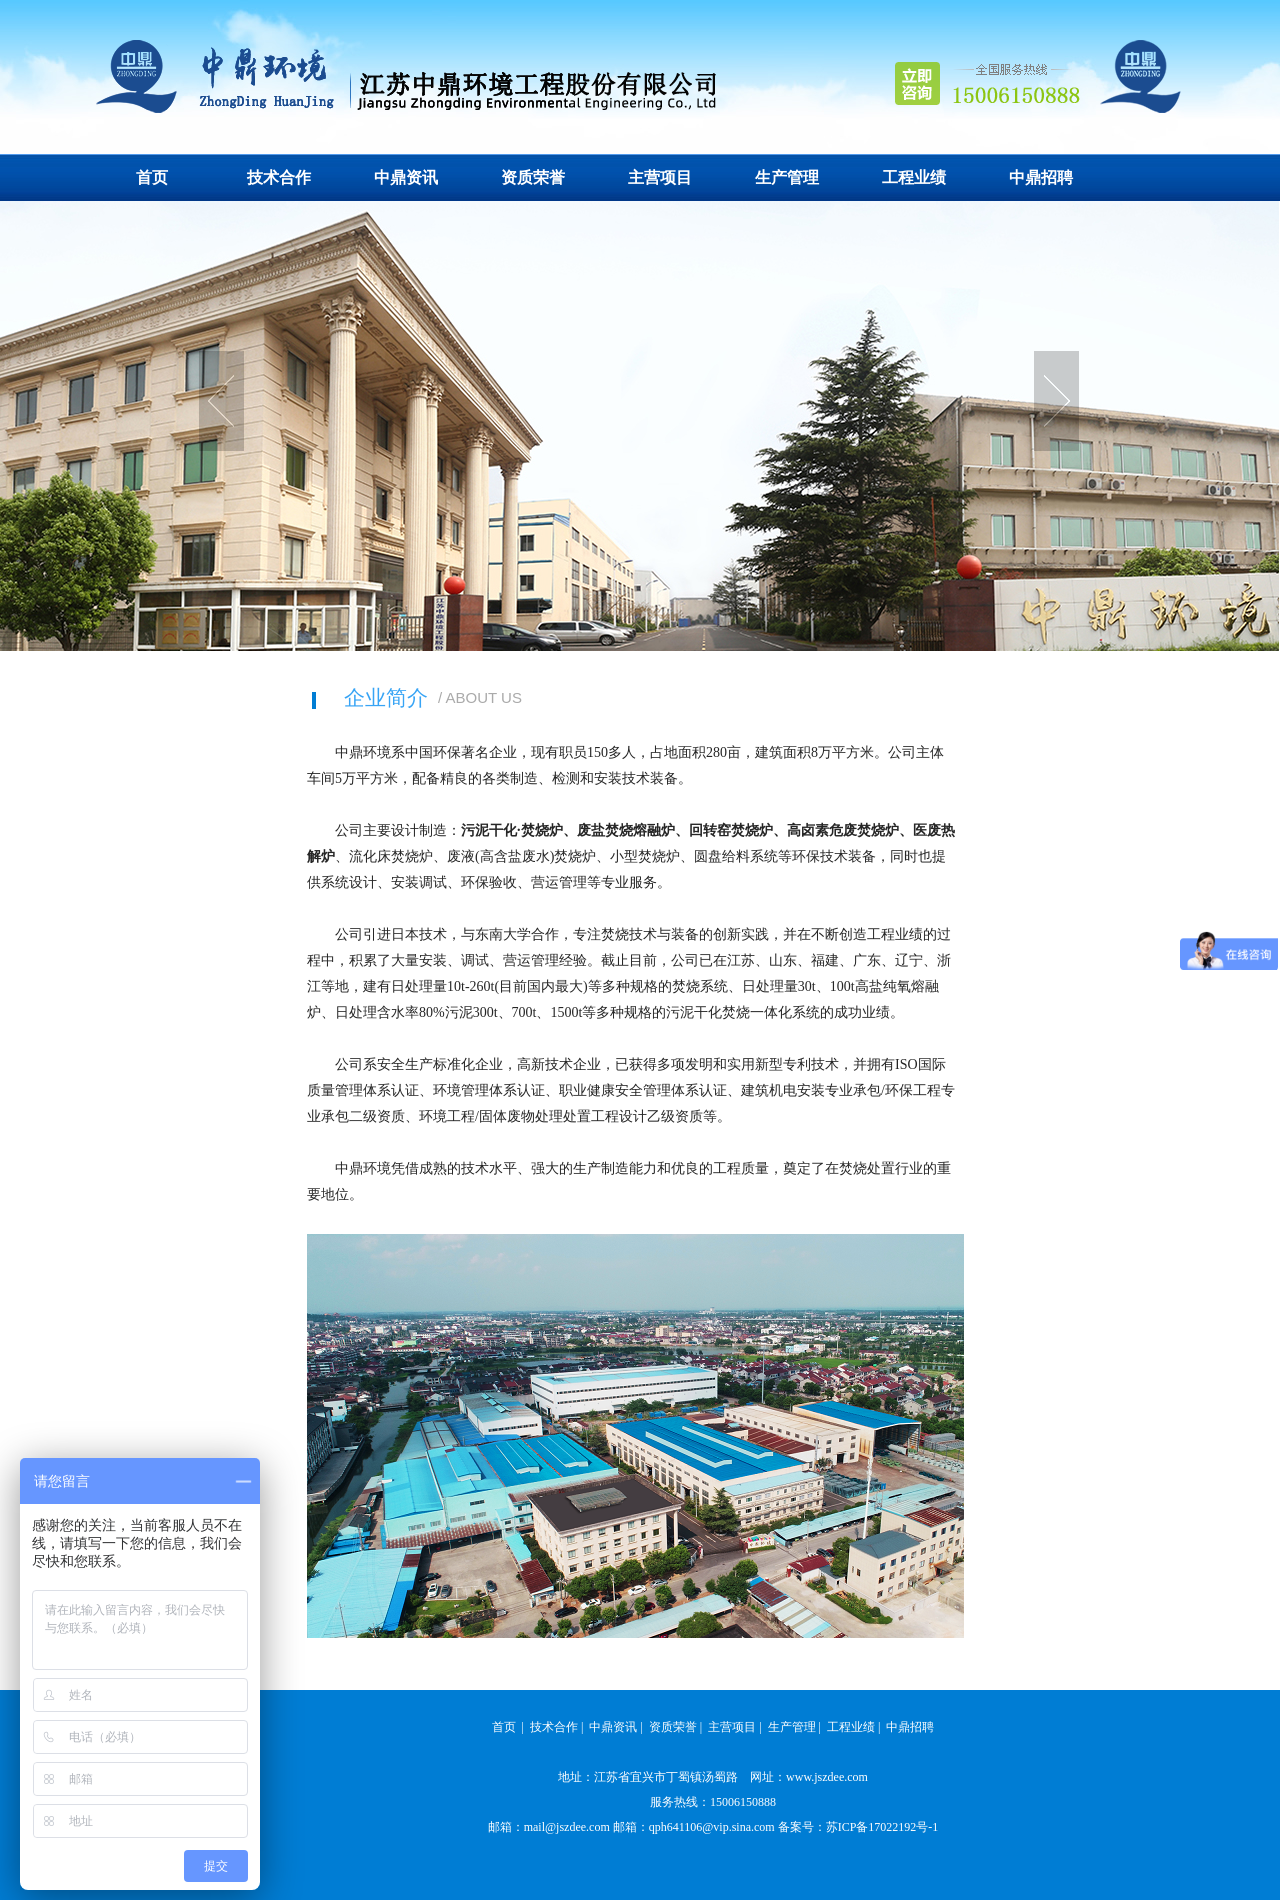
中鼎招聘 (1041, 177)
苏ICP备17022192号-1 (882, 1827)
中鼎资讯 (406, 177)
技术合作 (279, 177)
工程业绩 (914, 177)
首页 (152, 177)
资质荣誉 (533, 177)
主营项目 (660, 177)
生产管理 (787, 177)
